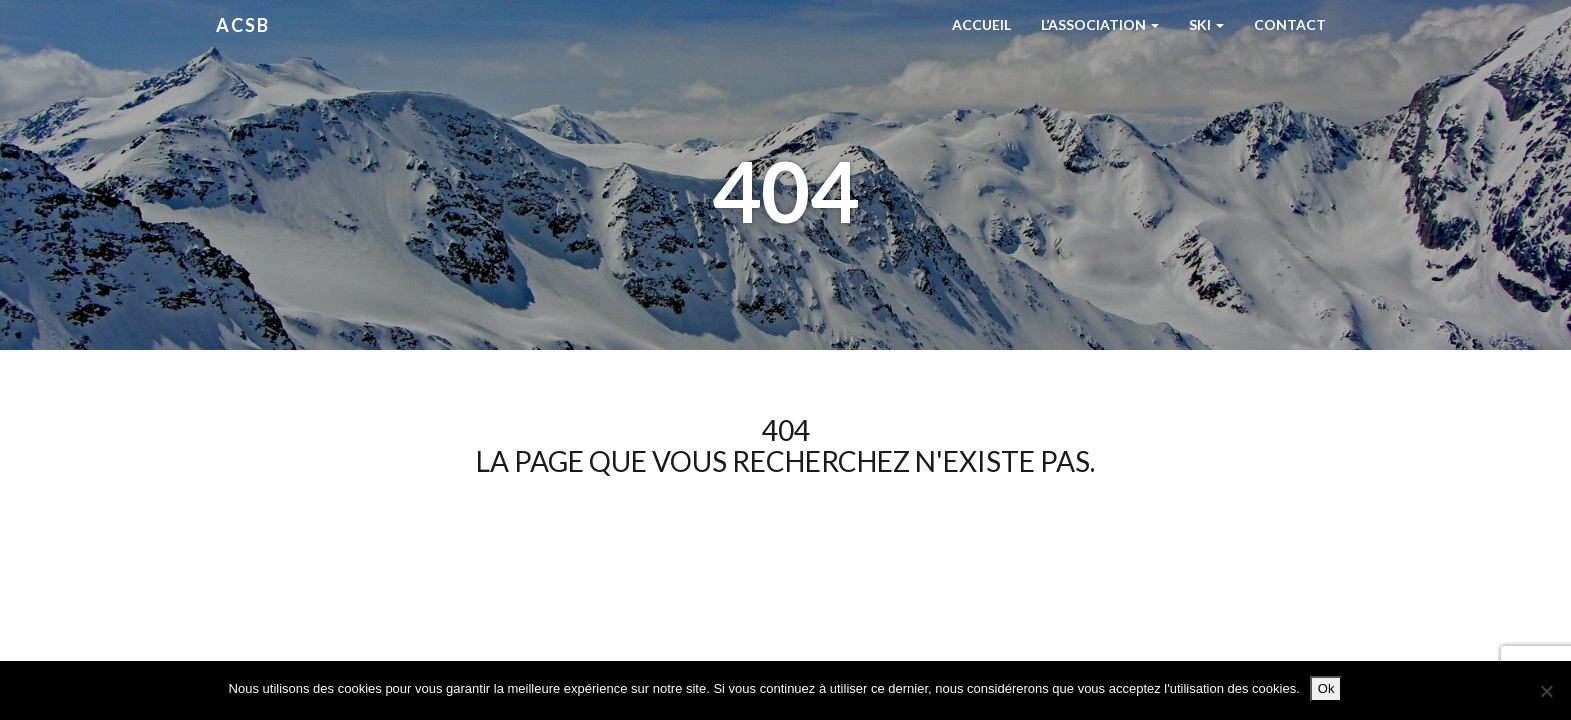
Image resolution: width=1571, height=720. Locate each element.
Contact (1290, 24)
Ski (1206, 24)
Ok (1326, 688)
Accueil (981, 24)
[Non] (1546, 691)
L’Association (1100, 24)
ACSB (243, 25)
